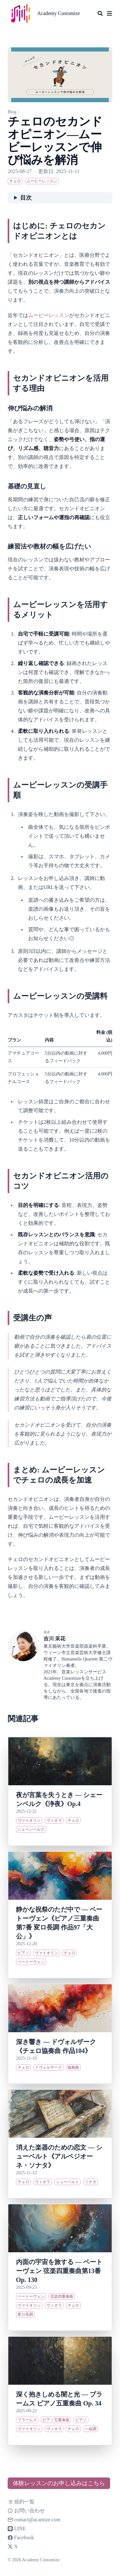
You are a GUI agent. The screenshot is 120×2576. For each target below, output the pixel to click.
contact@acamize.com (37, 2519)
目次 (26, 197)
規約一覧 (21, 2501)
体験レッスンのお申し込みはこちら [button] (59, 2483)
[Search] (100, 13)
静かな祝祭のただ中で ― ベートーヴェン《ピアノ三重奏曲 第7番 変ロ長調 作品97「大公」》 (59, 1923)
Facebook (21, 2537)
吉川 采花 (54, 1638)
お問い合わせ (26, 2510)
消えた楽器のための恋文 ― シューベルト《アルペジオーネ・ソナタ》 (59, 2156)
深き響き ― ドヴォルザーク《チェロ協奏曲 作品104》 (56, 2046)
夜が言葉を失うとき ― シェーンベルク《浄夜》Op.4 (59, 1799)
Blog (12, 111)
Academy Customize (58, 13)
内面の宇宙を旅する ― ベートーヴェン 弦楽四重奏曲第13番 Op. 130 (59, 2270)
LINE (17, 2528)
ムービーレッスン (48, 315)
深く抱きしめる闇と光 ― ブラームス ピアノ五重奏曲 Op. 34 (59, 2399)
